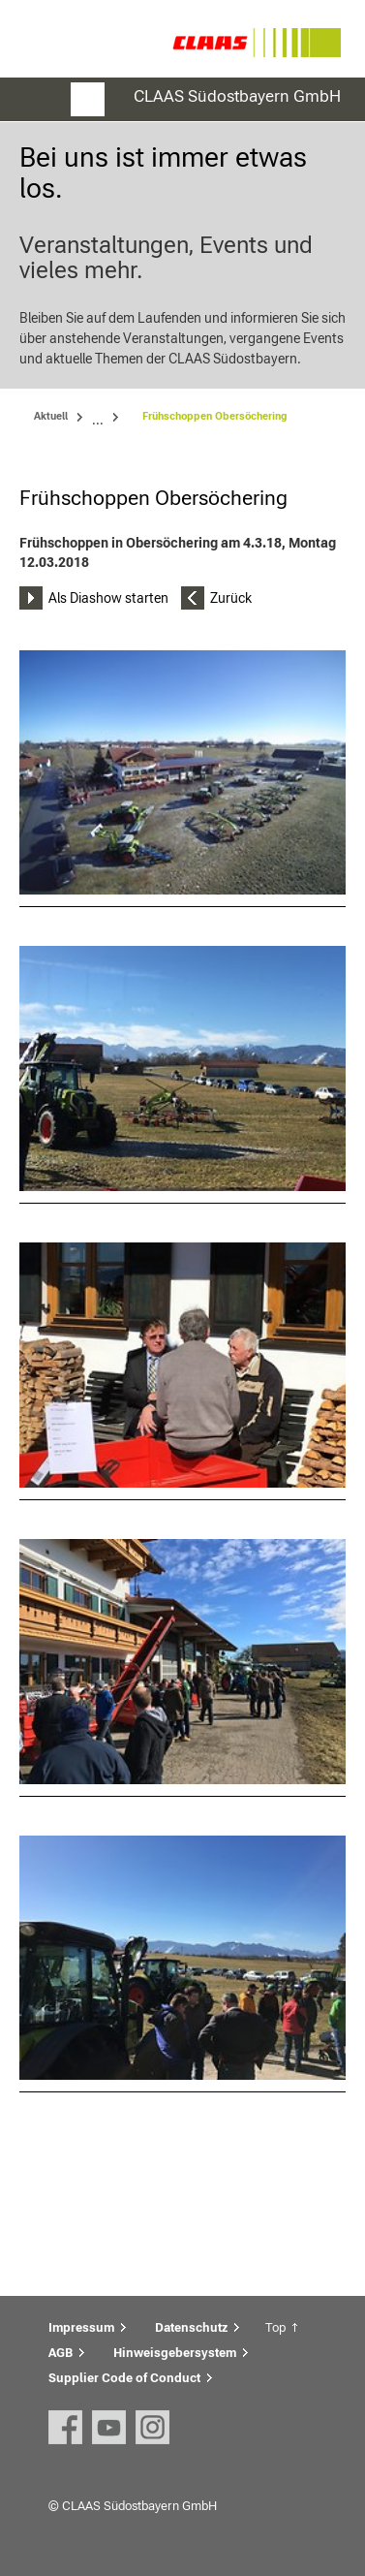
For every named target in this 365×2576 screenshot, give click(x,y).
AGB (60, 2352)
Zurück (231, 598)
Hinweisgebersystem (174, 2352)
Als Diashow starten (108, 598)
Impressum (81, 2327)
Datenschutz (191, 2327)
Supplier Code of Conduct (124, 2378)
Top (275, 2327)
